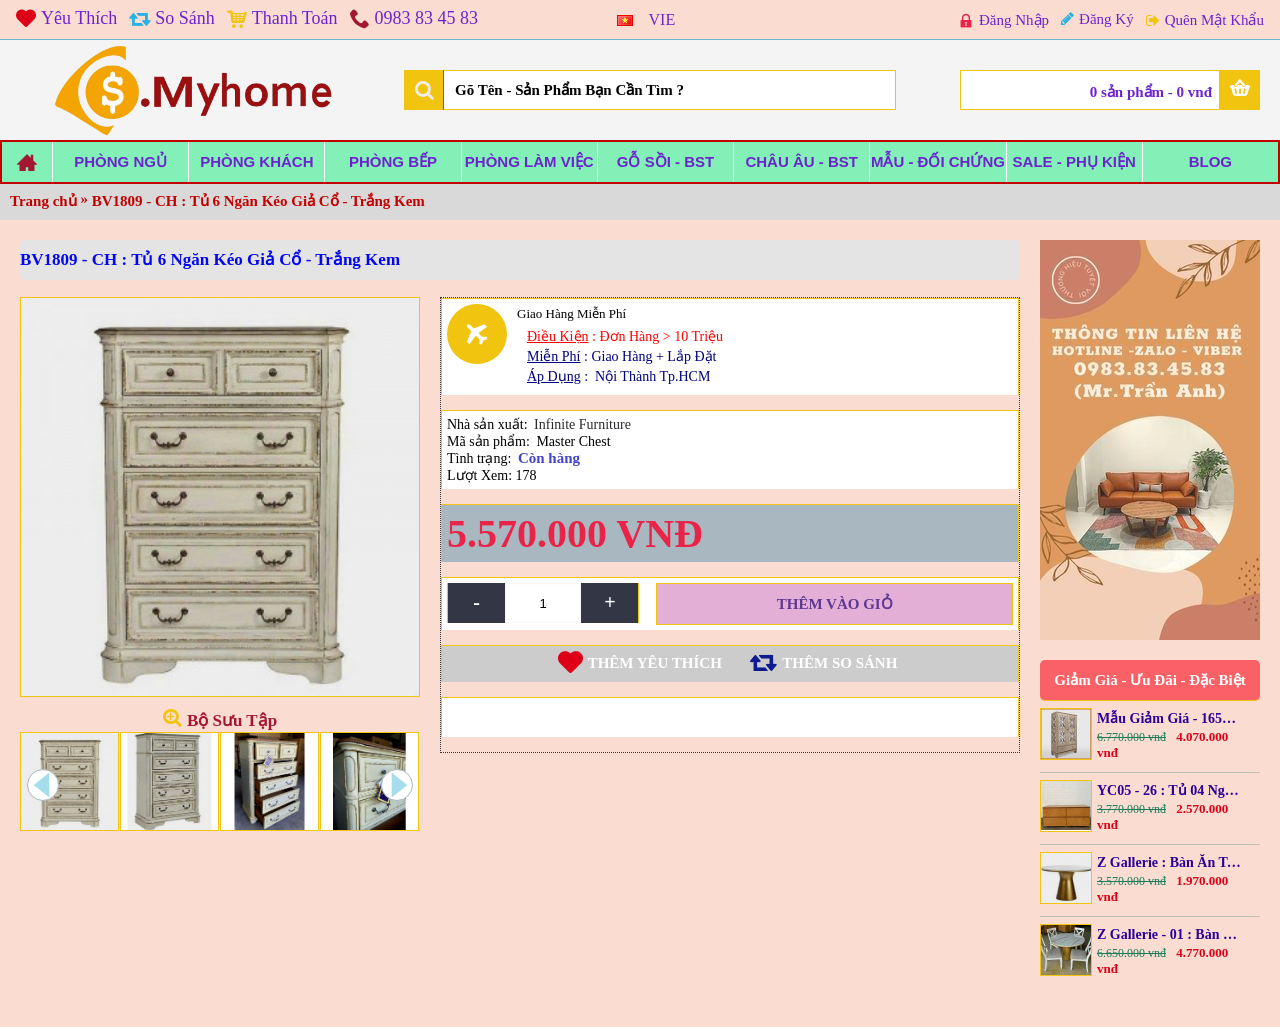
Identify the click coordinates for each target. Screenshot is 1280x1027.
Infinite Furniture (582, 430)
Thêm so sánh (839, 669)
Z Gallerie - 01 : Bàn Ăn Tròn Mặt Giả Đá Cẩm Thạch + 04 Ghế (1169, 934)
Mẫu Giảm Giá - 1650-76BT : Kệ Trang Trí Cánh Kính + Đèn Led (1169, 718)
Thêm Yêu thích (655, 669)
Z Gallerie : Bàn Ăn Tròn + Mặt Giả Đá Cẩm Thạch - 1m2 (1169, 862)
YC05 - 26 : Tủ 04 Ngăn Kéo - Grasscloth (1169, 790)
